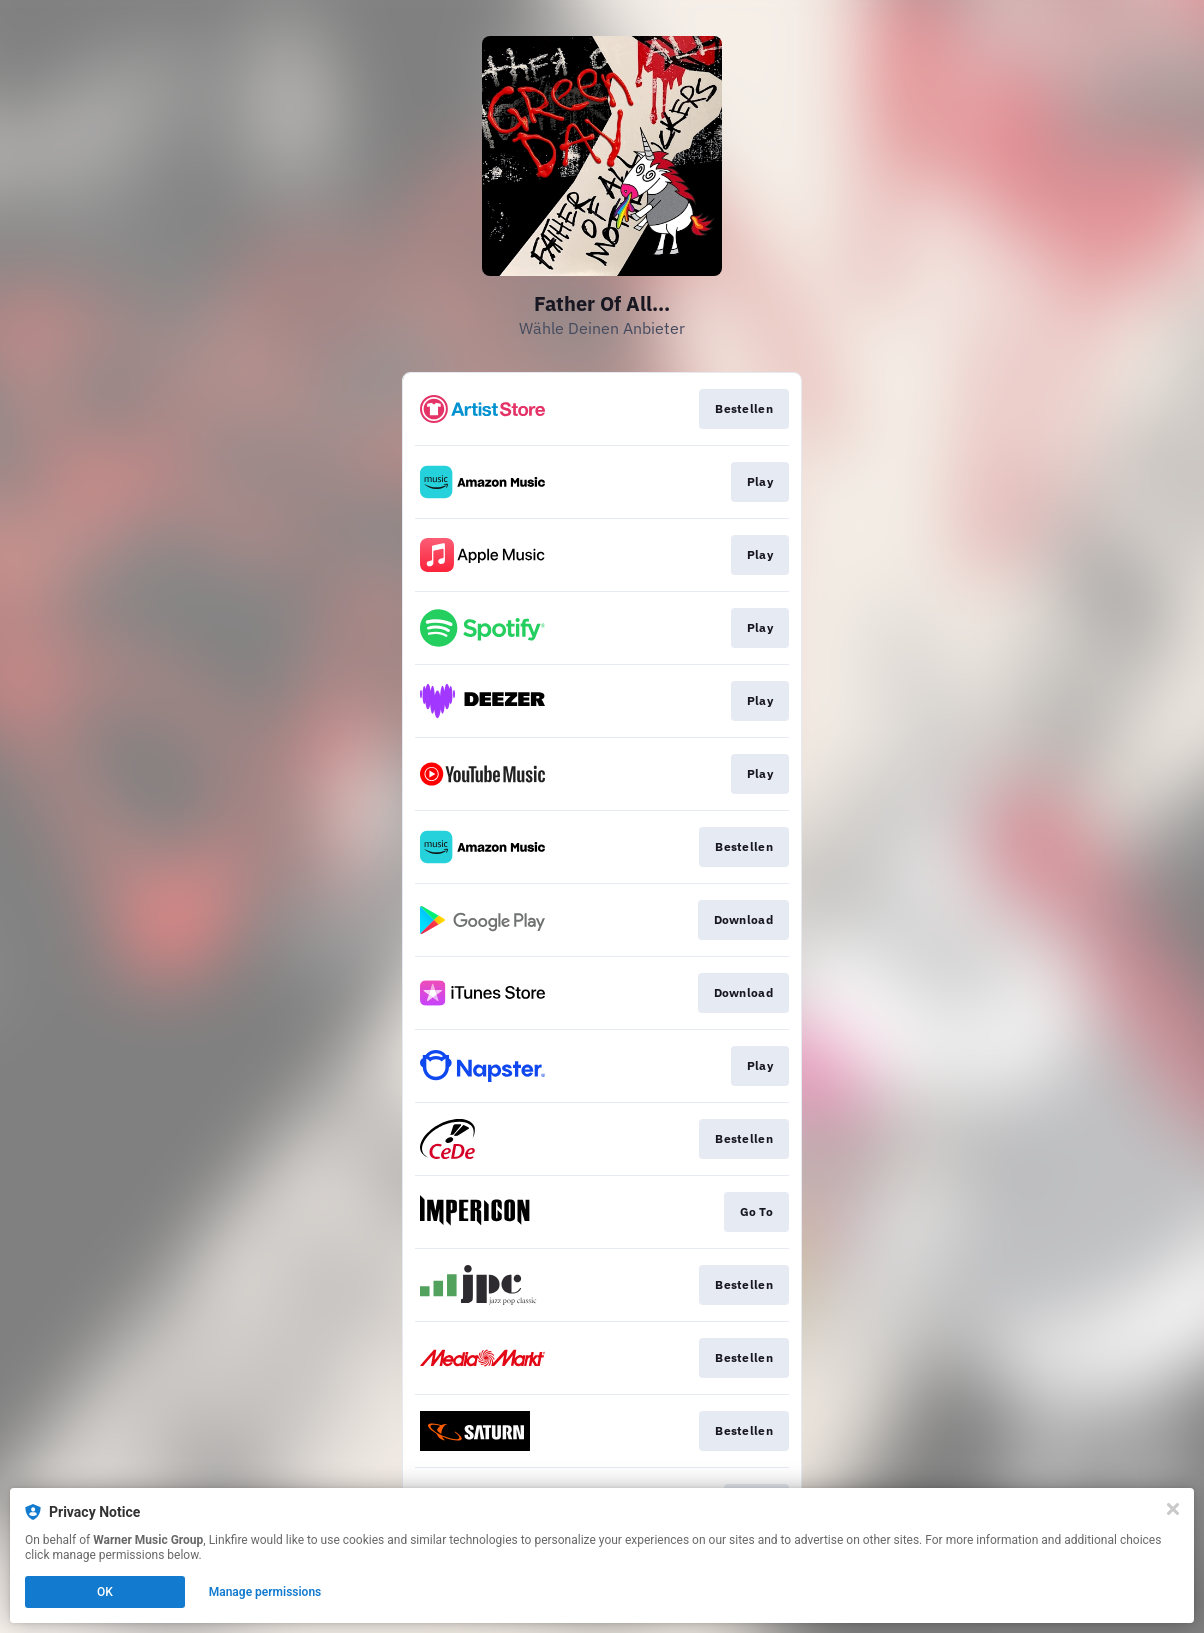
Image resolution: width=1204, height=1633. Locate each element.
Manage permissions (265, 1592)
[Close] (1173, 1509)
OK (105, 1592)
